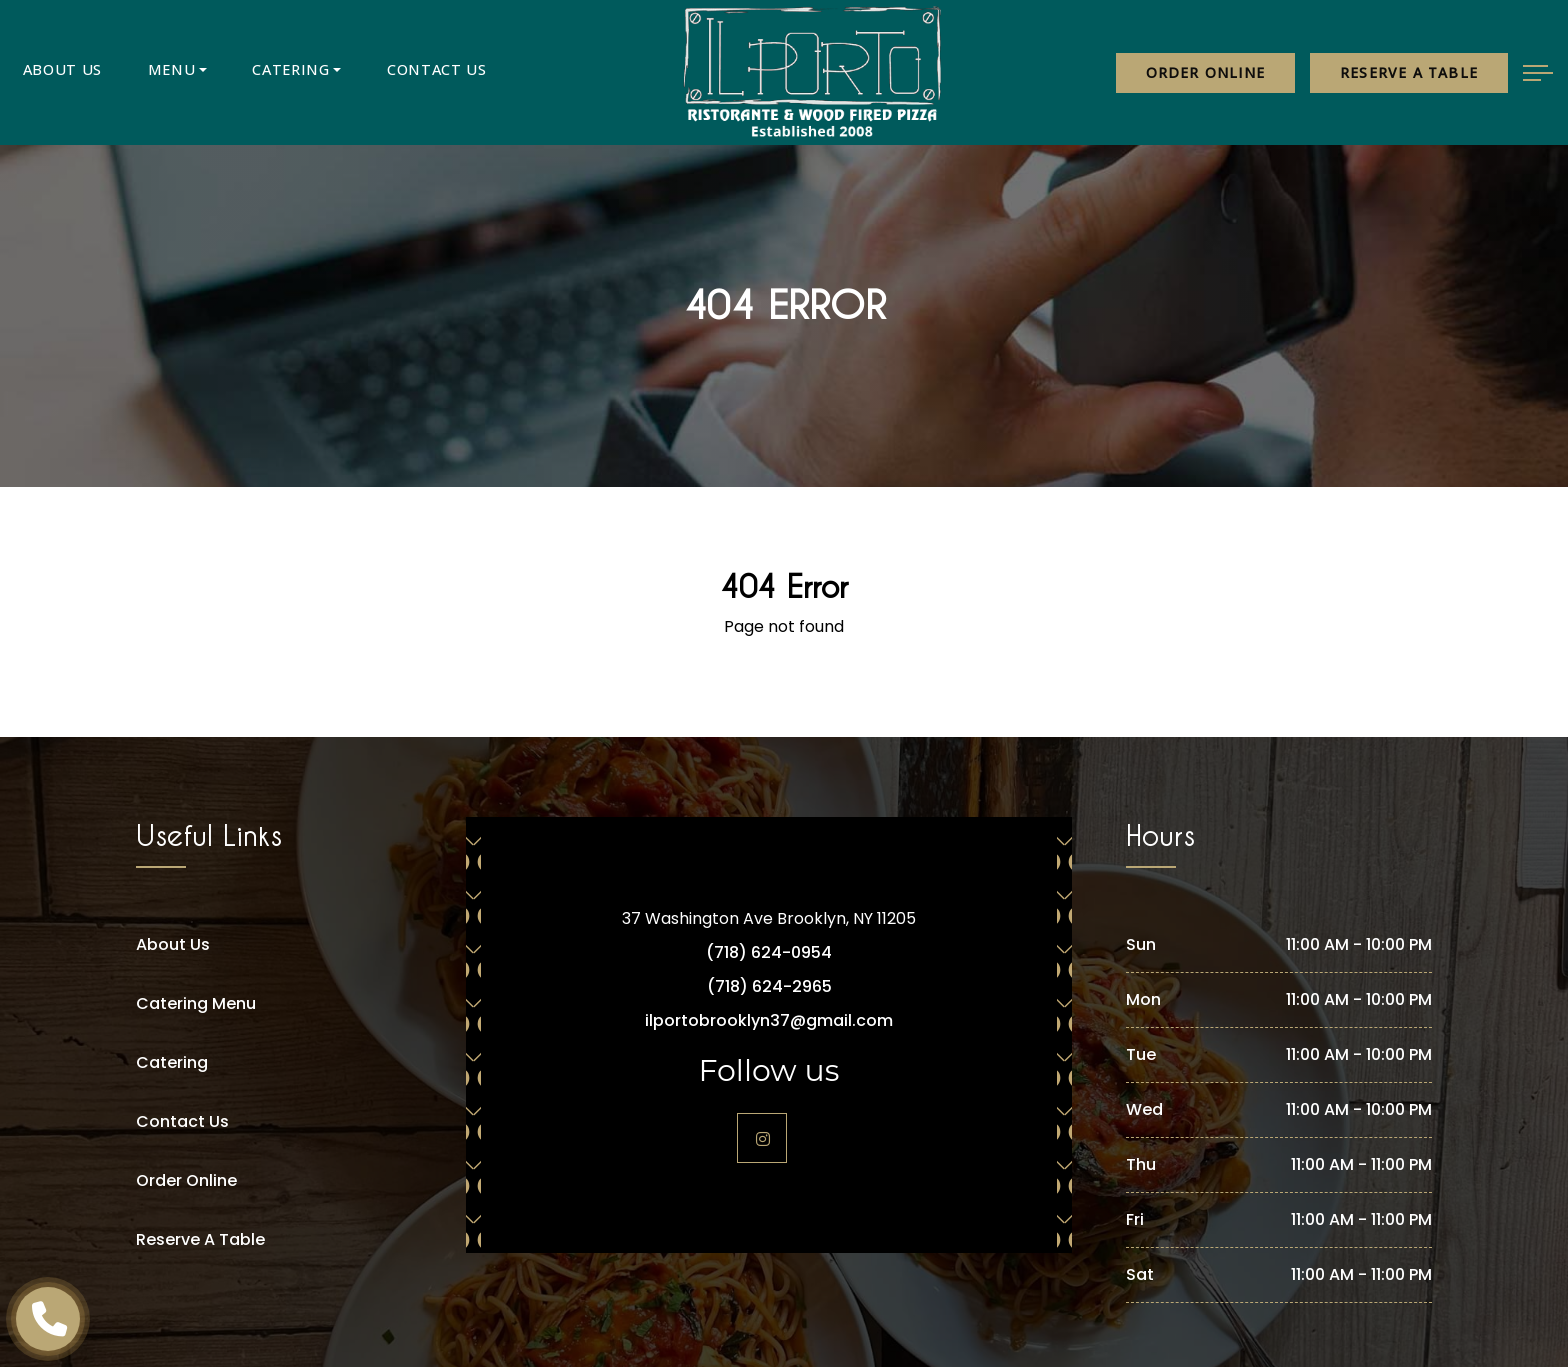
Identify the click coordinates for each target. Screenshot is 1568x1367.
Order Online (1205, 72)
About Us (53, 72)
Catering (243, 72)
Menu (143, 72)
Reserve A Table (200, 1239)
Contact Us (370, 72)
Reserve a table (1409, 72)
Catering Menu (196, 1003)
